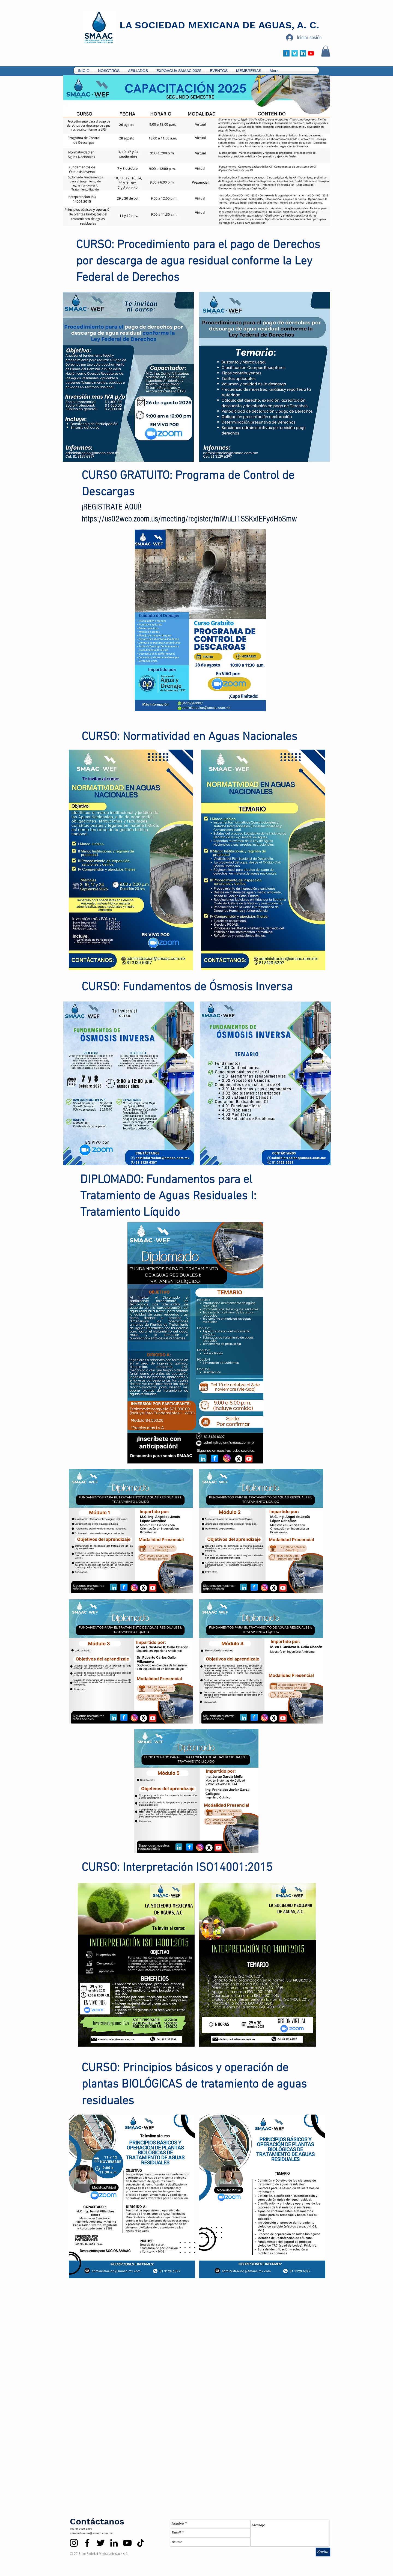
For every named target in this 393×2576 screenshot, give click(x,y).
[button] (325, 51)
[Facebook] (87, 2543)
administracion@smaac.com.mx (91, 2533)
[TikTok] (140, 2543)
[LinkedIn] (114, 2543)
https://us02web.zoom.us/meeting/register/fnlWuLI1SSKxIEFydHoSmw (189, 519)
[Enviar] (323, 2552)
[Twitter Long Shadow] (294, 53)
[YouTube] (311, 53)
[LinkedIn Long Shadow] (303, 53)
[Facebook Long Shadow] (286, 53)
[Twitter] (100, 2543)
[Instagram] (74, 2543)
